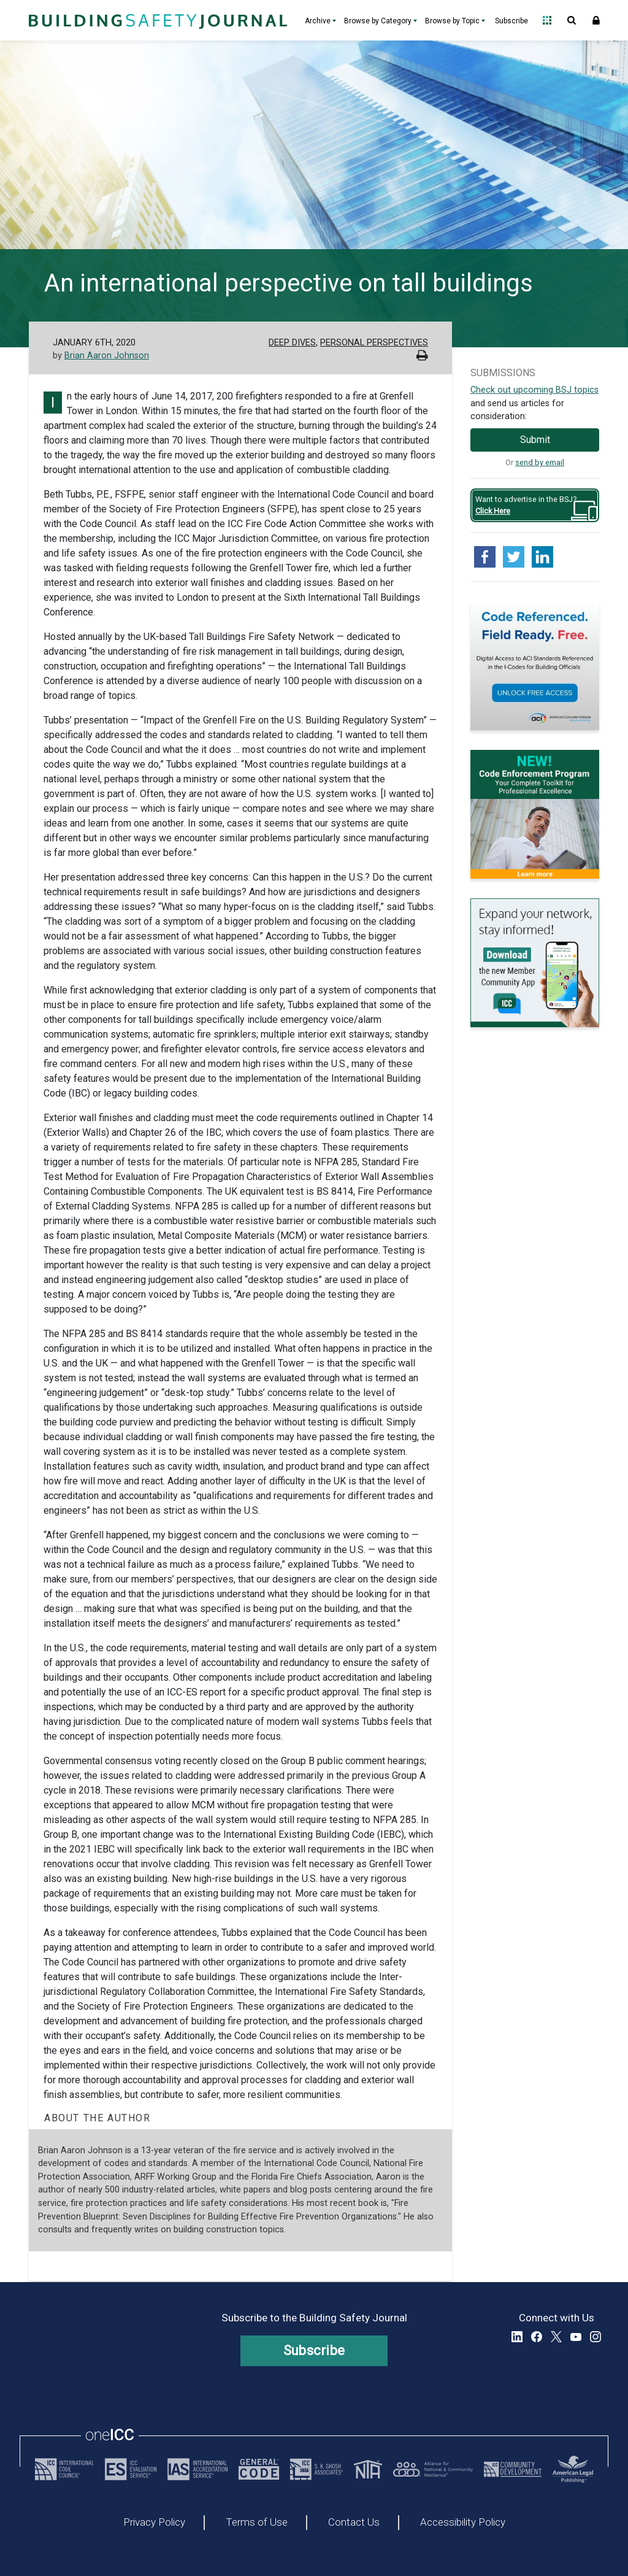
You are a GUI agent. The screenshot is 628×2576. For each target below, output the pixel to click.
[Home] (156, 20)
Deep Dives (292, 342)
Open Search (571, 20)
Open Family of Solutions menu (547, 20)
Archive (318, 21)
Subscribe (511, 21)
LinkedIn (517, 2336)
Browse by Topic (452, 21)
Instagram (595, 2336)
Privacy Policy (154, 2522)
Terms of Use (257, 2522)
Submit (535, 439)
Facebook (536, 2336)
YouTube (576, 2336)
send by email (539, 462)
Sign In (596, 20)
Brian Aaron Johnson (106, 355)
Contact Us (354, 2522)
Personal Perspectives (374, 342)
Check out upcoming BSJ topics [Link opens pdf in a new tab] (534, 390)
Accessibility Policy (462, 2522)
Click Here (492, 510)
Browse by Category (378, 21)
